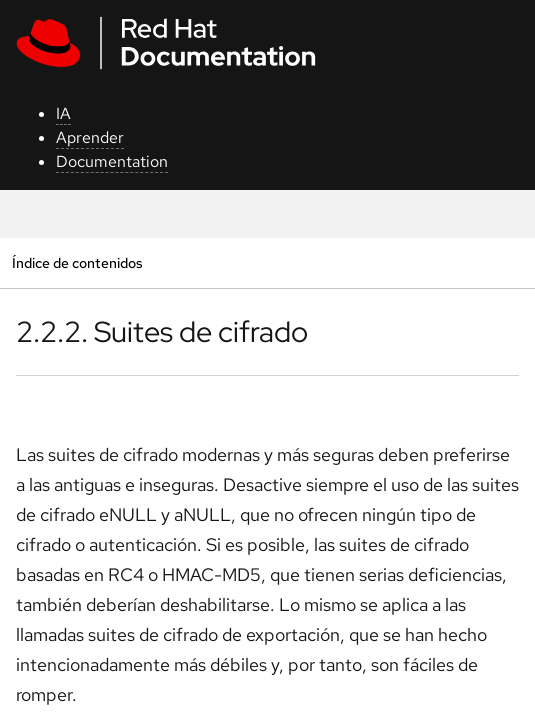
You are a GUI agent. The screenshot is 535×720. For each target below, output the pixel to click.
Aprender (90, 137)
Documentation (112, 161)
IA (63, 113)
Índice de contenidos (77, 262)
